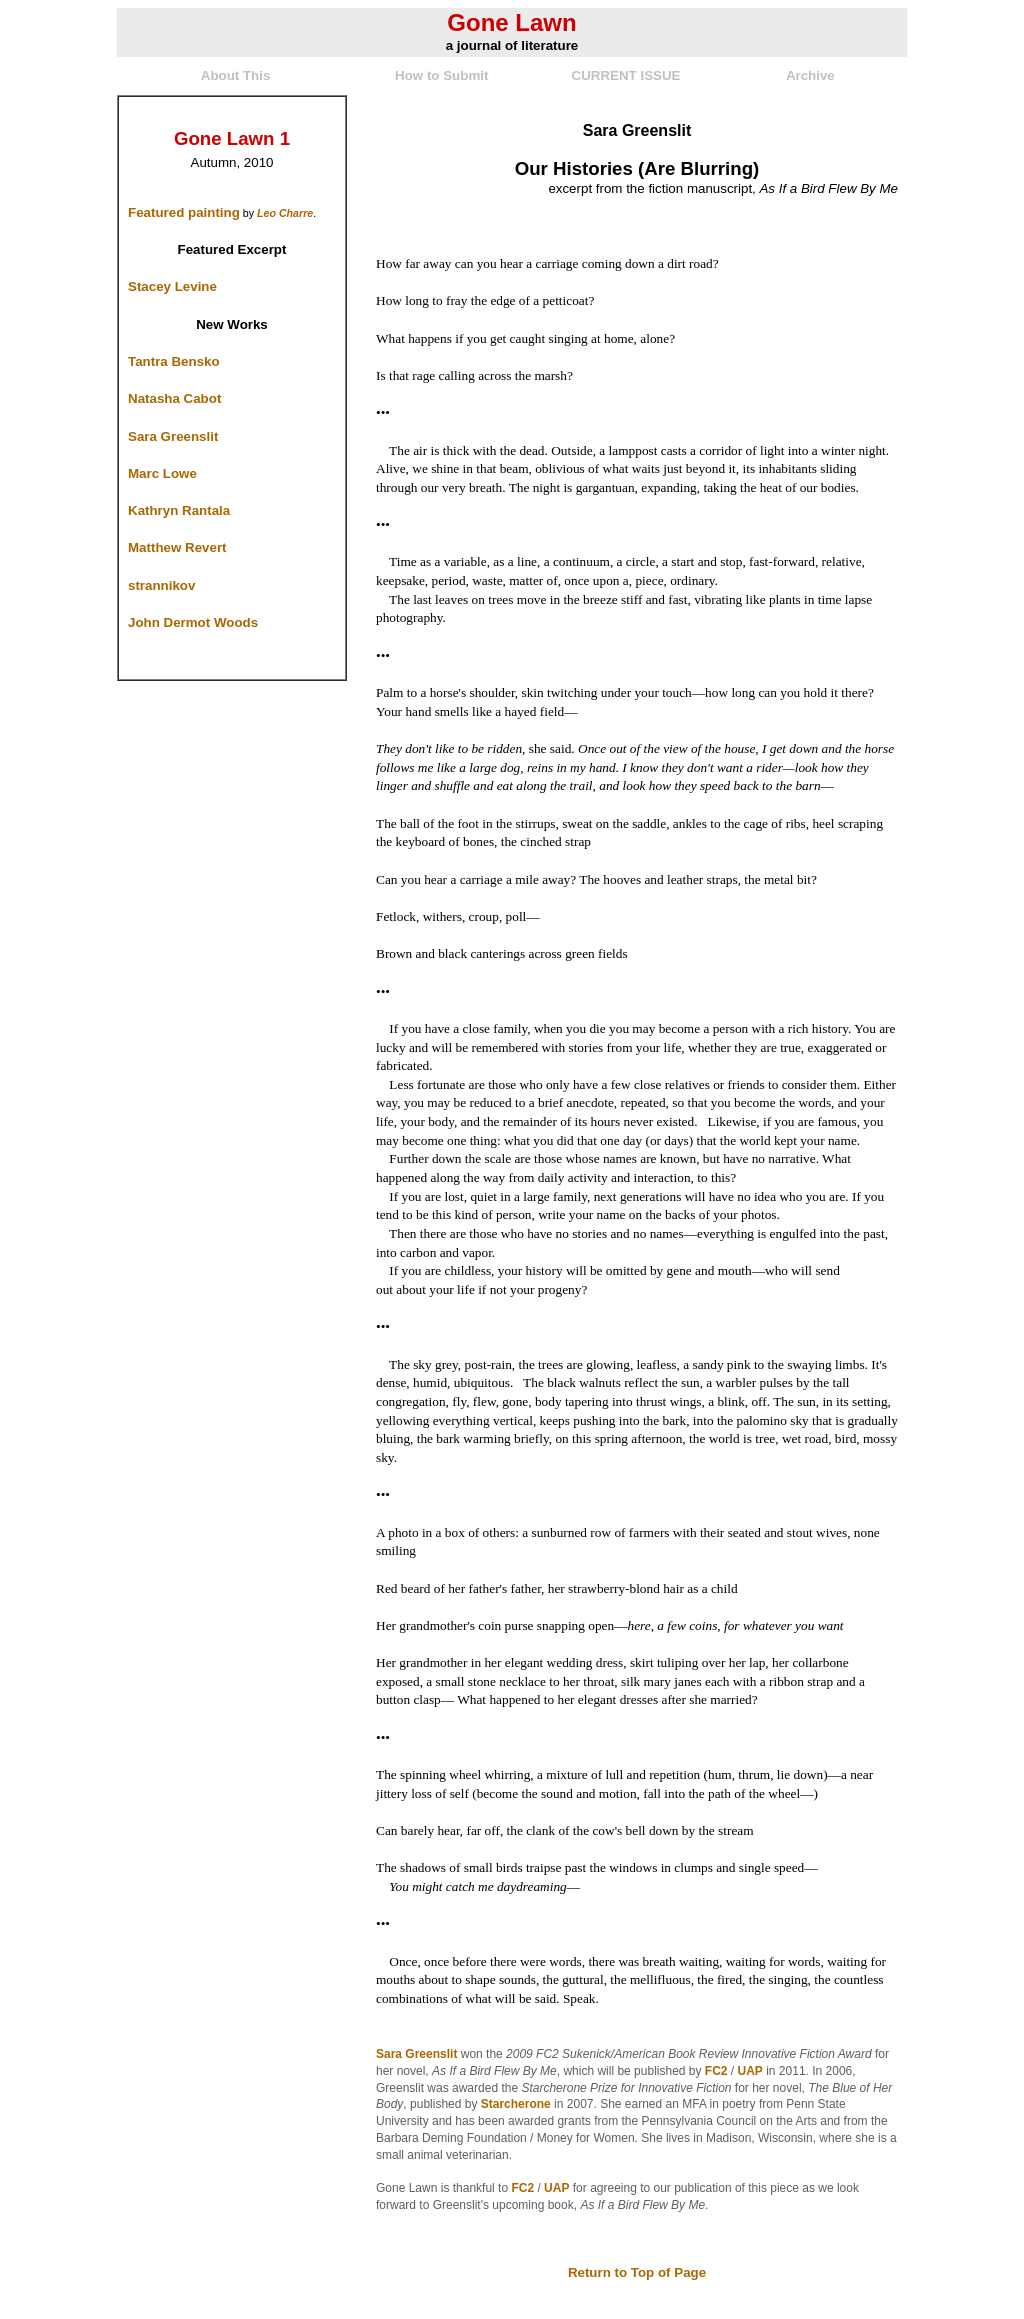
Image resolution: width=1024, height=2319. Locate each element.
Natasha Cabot (174, 398)
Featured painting (184, 212)
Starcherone (516, 2104)
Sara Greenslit (173, 436)
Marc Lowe (162, 473)
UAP (750, 2071)
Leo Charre (285, 213)
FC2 (716, 2071)
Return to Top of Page (637, 2272)
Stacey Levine (172, 286)
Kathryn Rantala (179, 510)
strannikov (161, 585)
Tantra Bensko (174, 361)
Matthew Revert (177, 547)
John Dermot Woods (193, 622)
